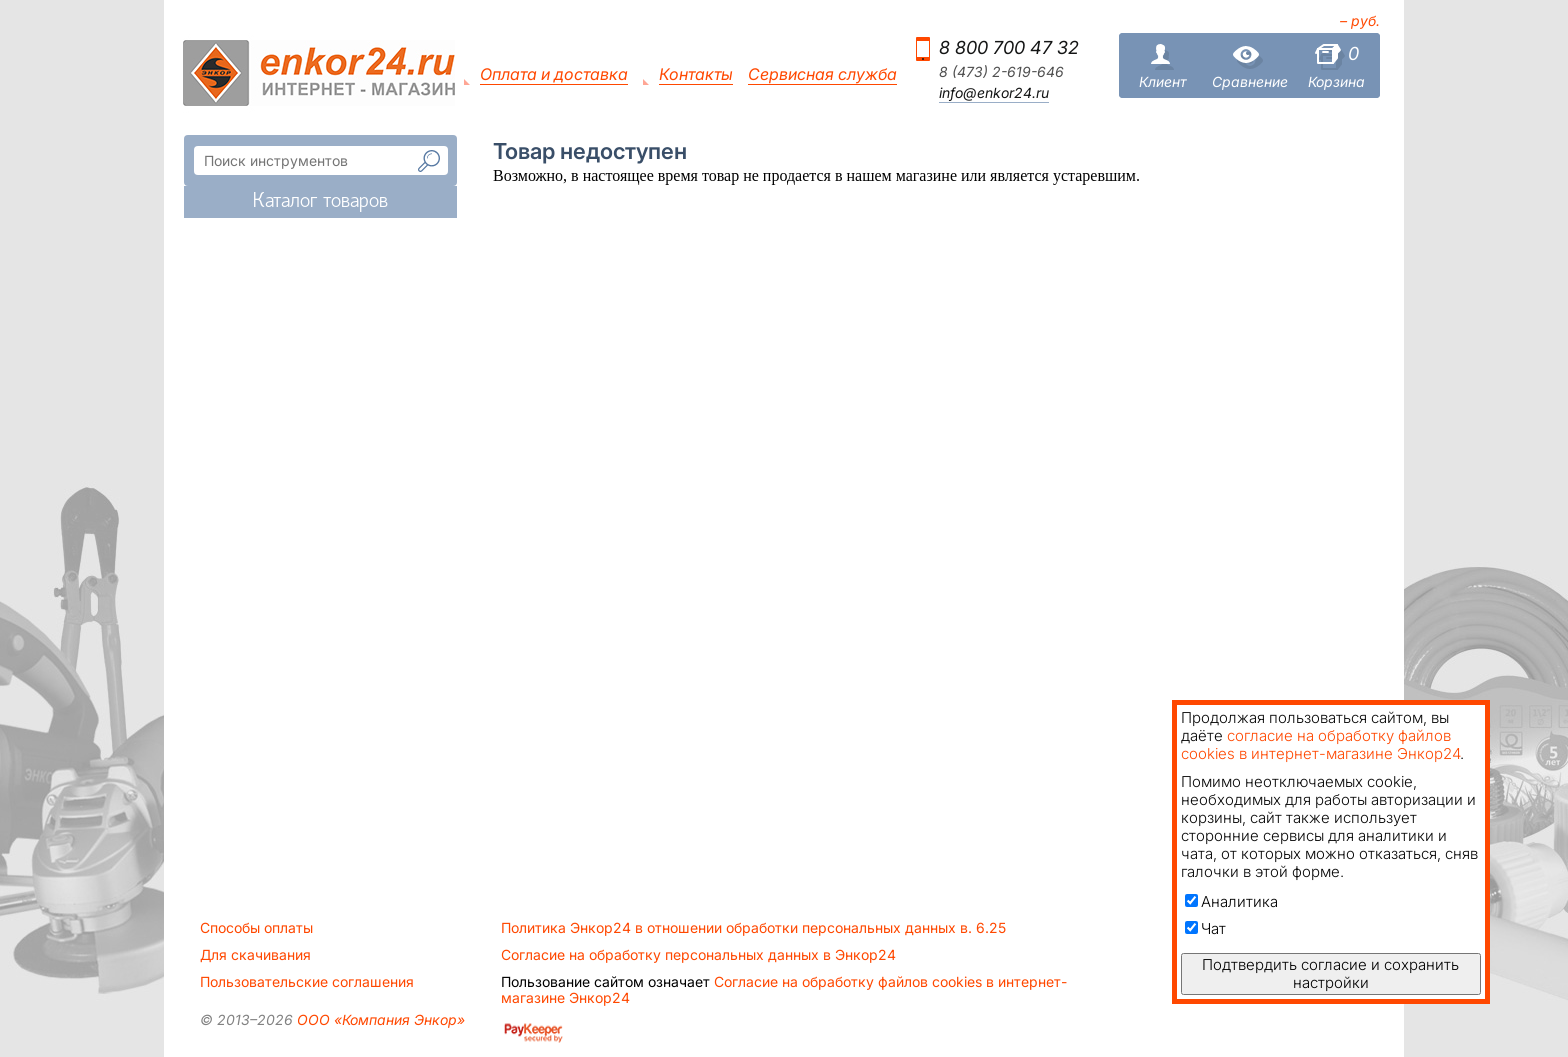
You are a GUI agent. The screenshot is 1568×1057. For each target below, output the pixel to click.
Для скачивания (255, 955)
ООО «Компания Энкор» (379, 1019)
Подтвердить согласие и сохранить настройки (1330, 973)
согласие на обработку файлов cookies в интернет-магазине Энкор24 (1320, 744)
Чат (1205, 928)
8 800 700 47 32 (1009, 47)
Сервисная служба (822, 74)
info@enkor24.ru (994, 93)
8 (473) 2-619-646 (1001, 72)
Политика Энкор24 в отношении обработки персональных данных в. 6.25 (753, 928)
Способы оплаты (256, 928)
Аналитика (1231, 901)
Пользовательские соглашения (307, 982)
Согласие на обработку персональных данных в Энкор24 (698, 955)
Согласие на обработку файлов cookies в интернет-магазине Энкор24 (784, 990)
